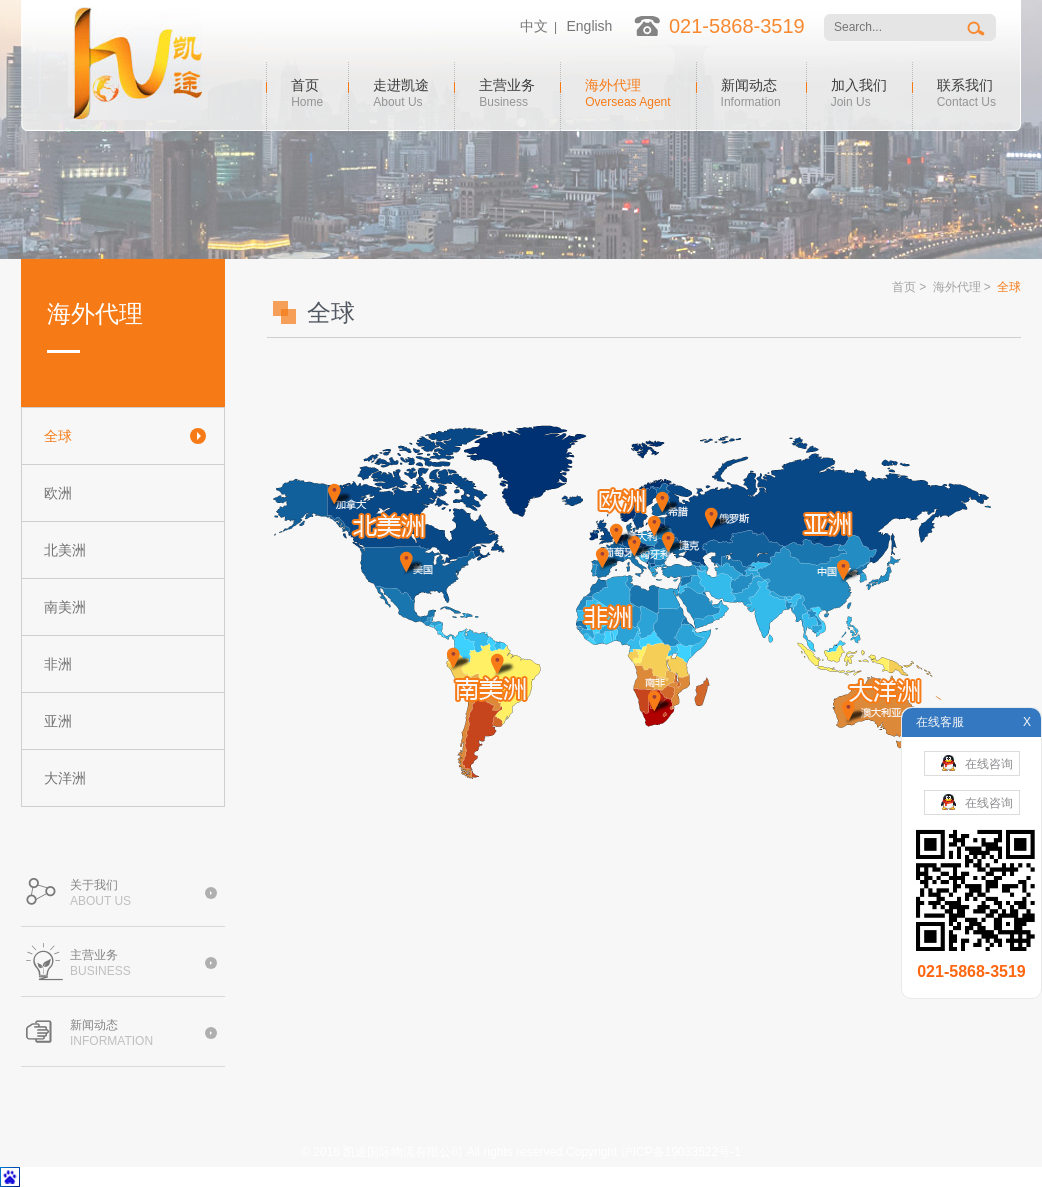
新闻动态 (751, 91)
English (589, 26)
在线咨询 (977, 763)
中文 (534, 26)
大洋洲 (65, 778)
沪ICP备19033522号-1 (681, 1152)
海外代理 (627, 91)
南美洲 (65, 607)
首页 (307, 91)
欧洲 (58, 493)
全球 (58, 436)
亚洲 (58, 721)
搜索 (977, 27)
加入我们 (859, 91)
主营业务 (507, 91)
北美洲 (65, 550)
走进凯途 (401, 91)
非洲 (58, 664)
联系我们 (966, 91)
